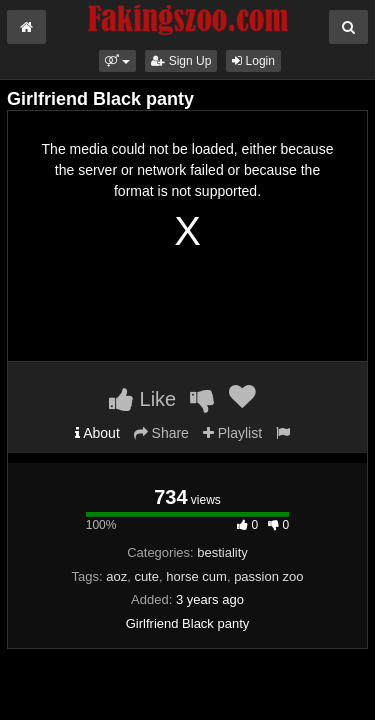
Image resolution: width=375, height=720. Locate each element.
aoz (116, 576)
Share (161, 433)
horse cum (196, 576)
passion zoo (268, 576)
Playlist (232, 433)
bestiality (222, 552)
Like (142, 399)
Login (253, 61)
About (97, 433)
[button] (117, 61)
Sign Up (181, 61)
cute (146, 576)
